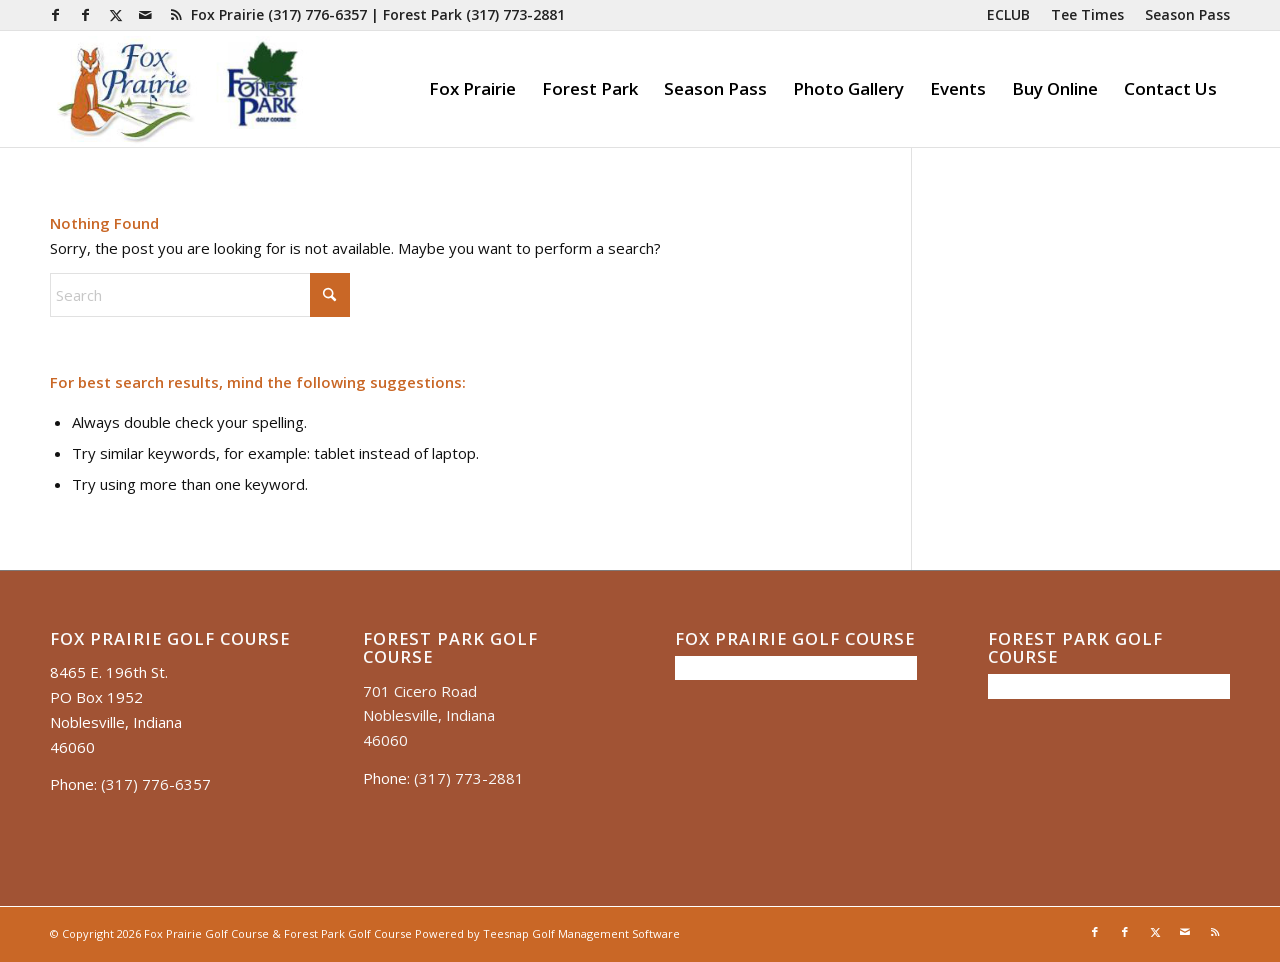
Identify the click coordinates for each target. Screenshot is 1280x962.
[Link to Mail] (145, 15)
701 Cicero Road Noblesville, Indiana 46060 (429, 716)
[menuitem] (1009, 15)
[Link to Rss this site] (176, 15)
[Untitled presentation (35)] (178, 89)
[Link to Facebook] (55, 15)
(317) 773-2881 (515, 14)
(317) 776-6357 (317, 14)
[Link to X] (115, 15)
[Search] (200, 295)
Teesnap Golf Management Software (581, 933)
